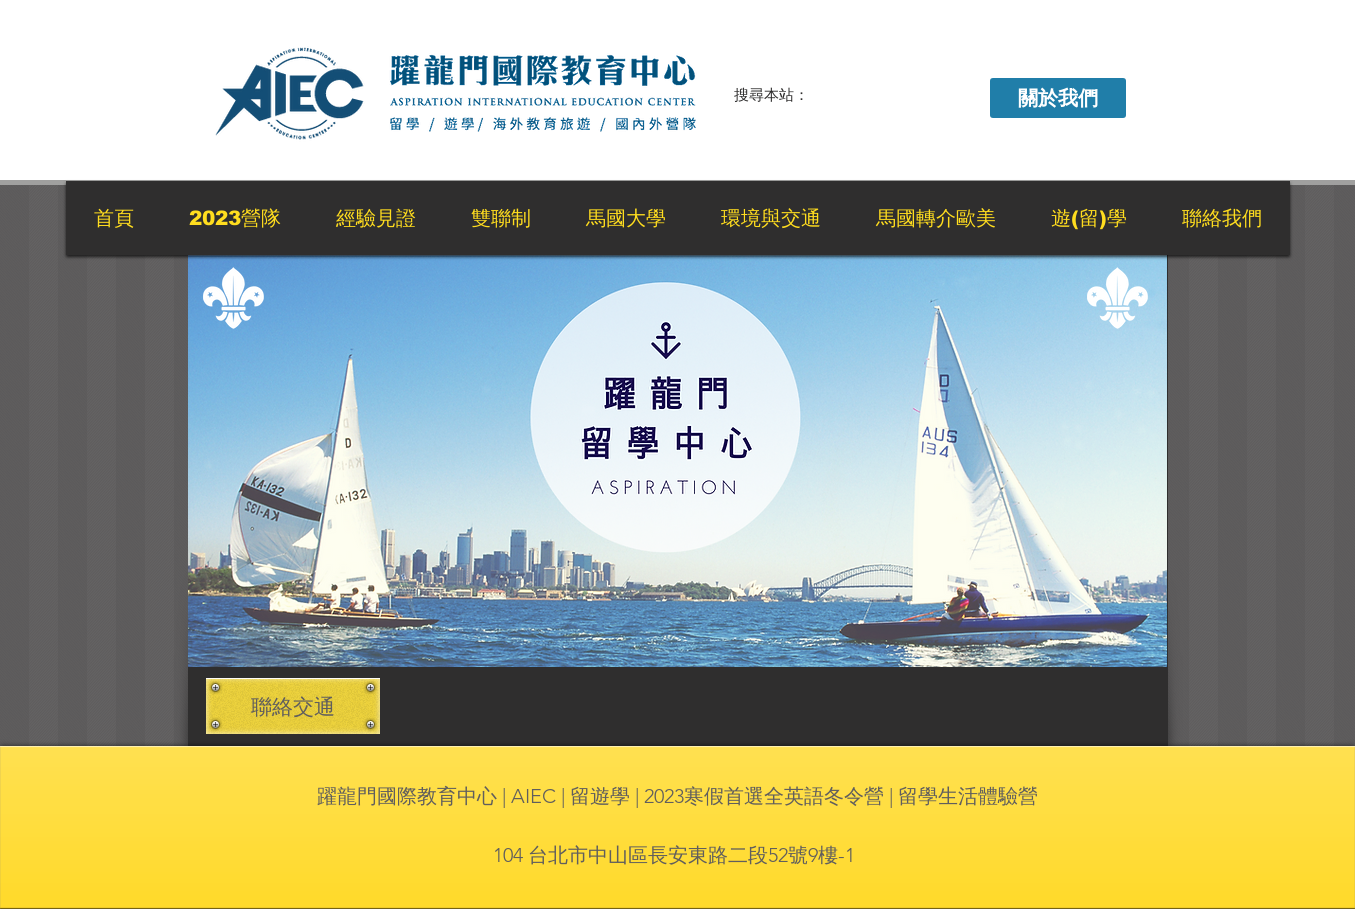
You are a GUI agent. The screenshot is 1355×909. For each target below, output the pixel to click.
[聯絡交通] (293, 706)
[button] (1058, 98)
